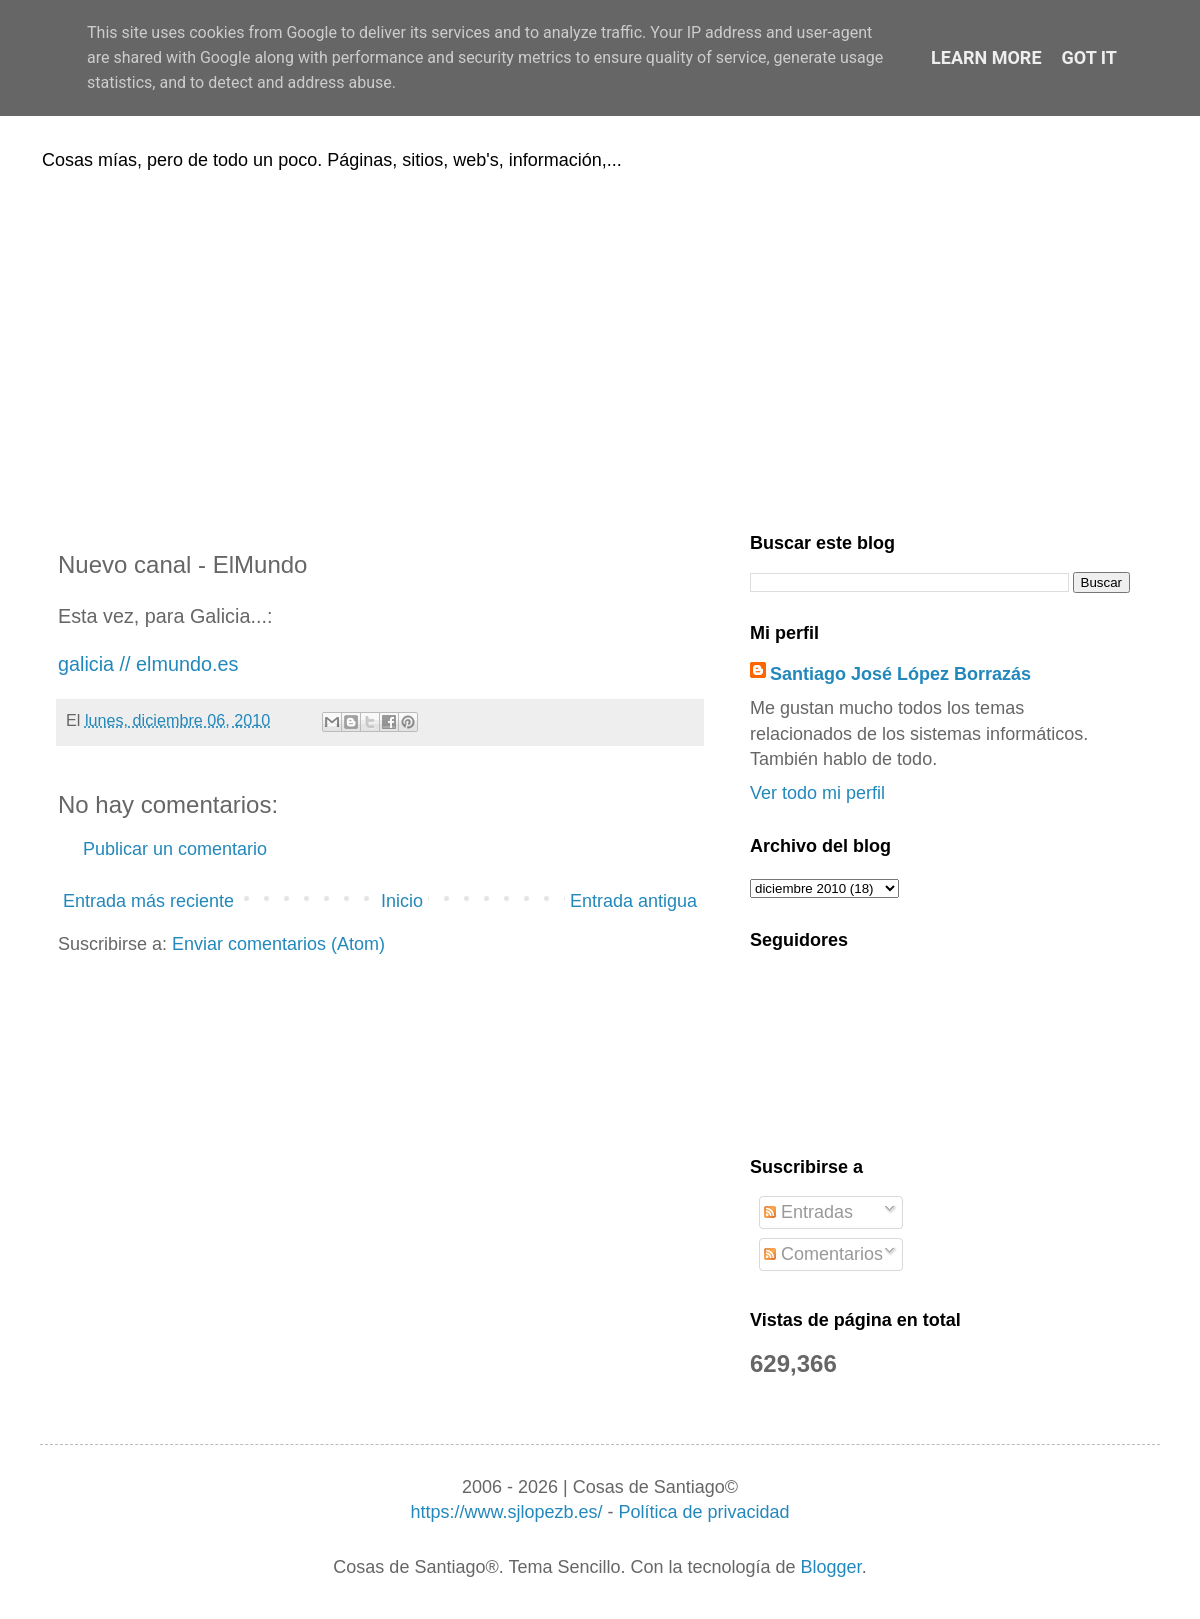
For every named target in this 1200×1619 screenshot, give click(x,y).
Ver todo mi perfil (817, 793)
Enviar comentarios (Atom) (278, 944)
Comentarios (823, 1254)
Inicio (402, 901)
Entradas (808, 1212)
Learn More (986, 57)
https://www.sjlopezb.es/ (506, 1512)
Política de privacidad (703, 1512)
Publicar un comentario (175, 849)
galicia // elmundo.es (148, 664)
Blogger (831, 1567)
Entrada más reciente (148, 901)
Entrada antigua (633, 901)
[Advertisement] (600, 348)
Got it (1089, 57)
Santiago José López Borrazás (900, 674)
